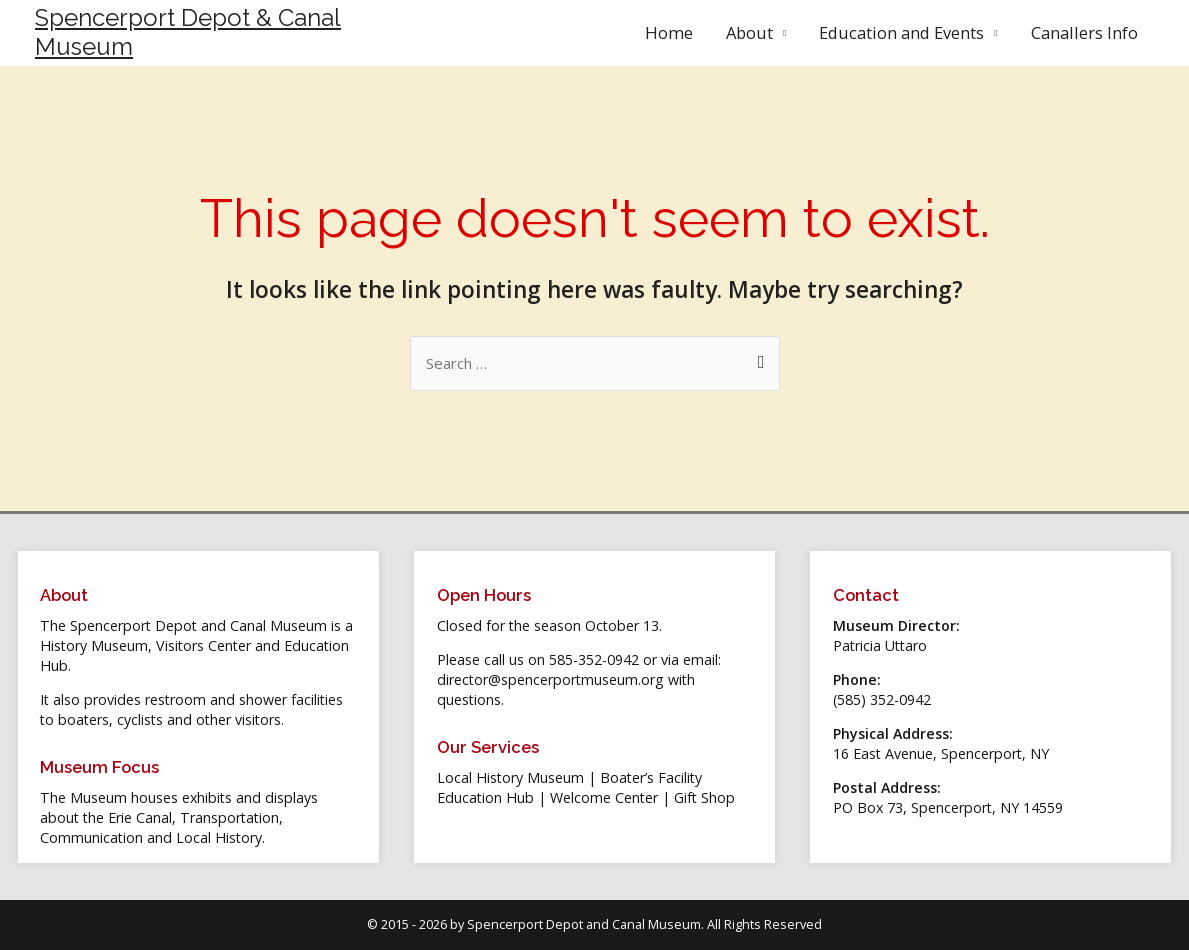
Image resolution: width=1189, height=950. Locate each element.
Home (669, 32)
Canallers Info (1084, 32)
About (749, 32)
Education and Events (901, 32)
